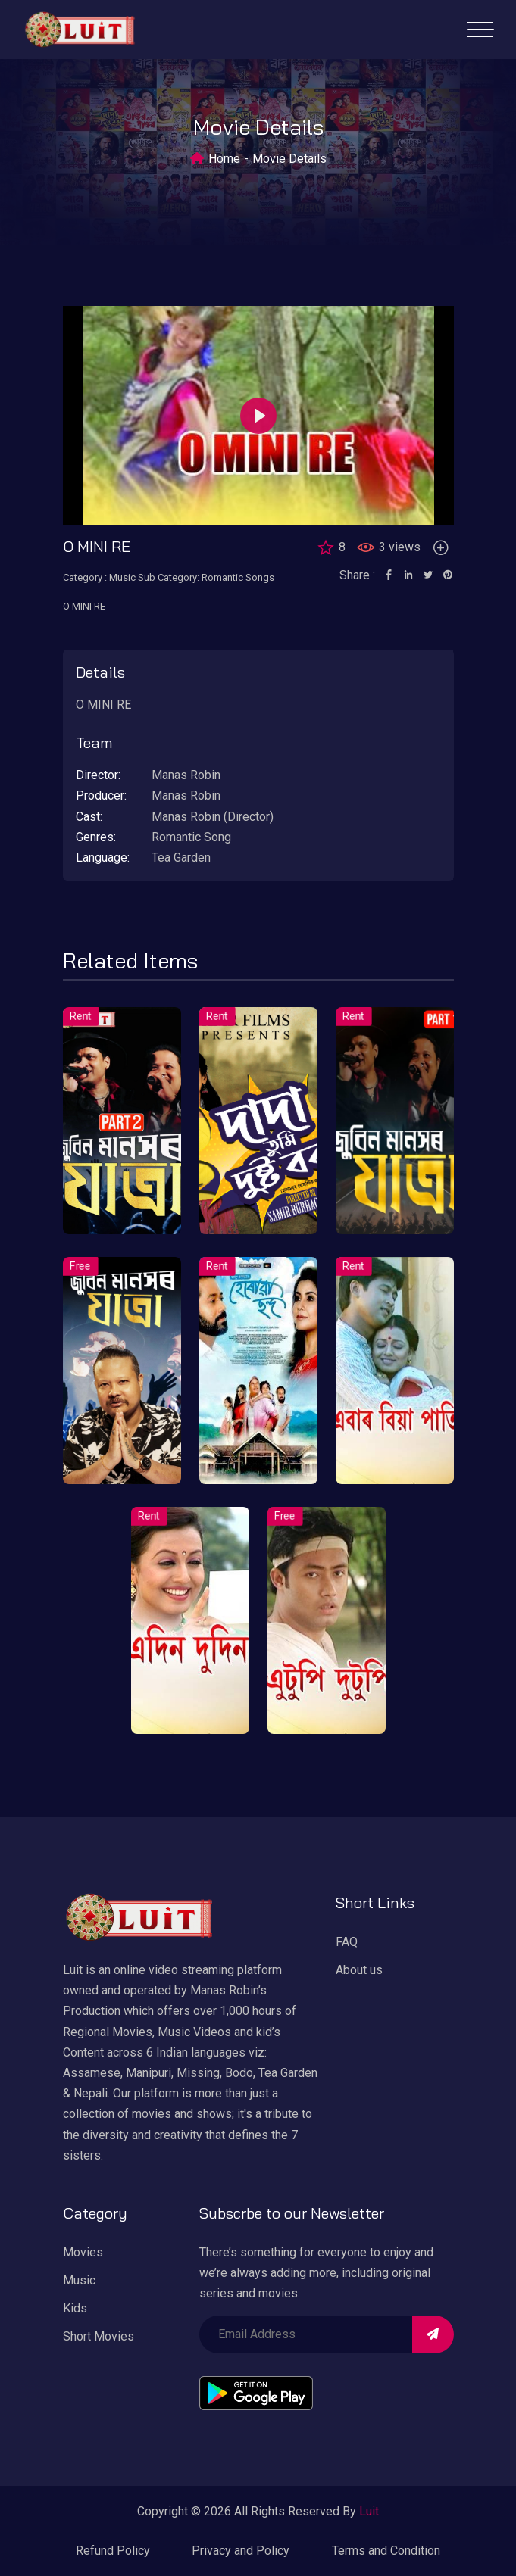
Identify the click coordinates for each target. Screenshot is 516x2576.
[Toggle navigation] (480, 29)
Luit (369, 2511)
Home (224, 158)
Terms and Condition (386, 2550)
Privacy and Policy (240, 2550)
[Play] (258, 416)
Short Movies (98, 2336)
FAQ (347, 1942)
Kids (75, 2308)
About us (359, 1970)
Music (79, 2280)
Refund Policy (113, 2550)
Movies (83, 2252)
